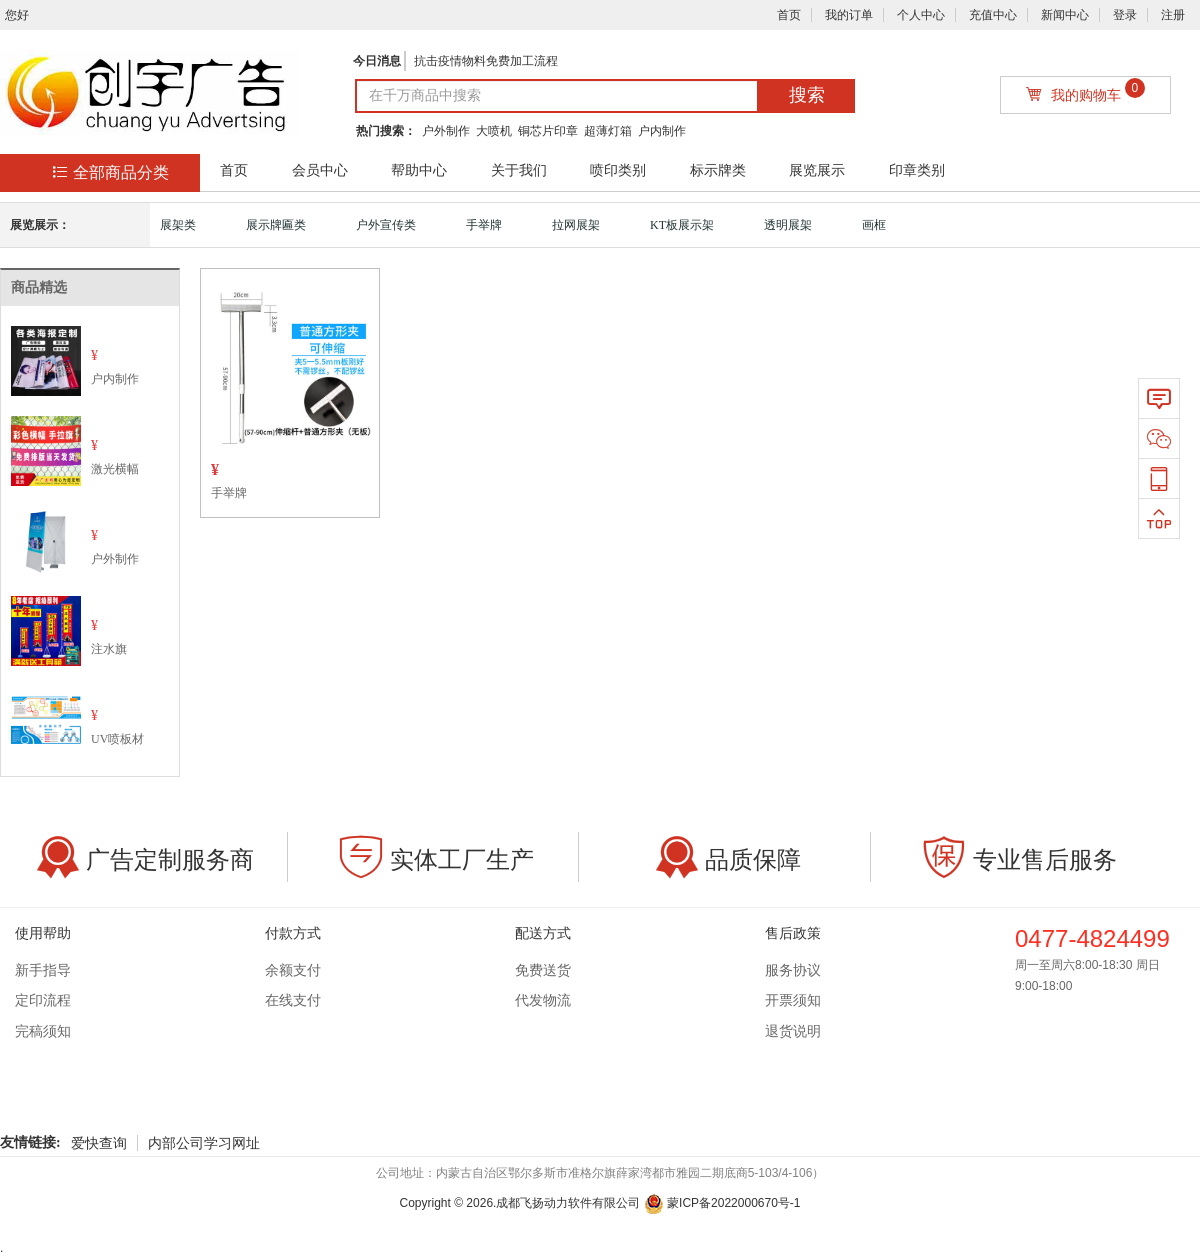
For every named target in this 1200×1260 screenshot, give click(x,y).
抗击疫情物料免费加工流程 (486, 61)
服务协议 (793, 970)
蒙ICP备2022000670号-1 (722, 1203)
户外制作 (446, 131)
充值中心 (993, 15)
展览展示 (817, 170)
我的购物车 (1085, 90)
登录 (1125, 15)
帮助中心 (419, 170)
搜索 (807, 95)
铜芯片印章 (548, 131)
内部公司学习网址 (204, 1143)
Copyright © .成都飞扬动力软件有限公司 (519, 1203)
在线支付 (293, 1000)
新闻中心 (1065, 15)
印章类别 (917, 170)
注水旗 (109, 649)
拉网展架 (576, 225)
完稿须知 (43, 1031)
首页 (789, 15)
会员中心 (320, 170)
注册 (1173, 15)
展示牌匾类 (276, 225)
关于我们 (519, 170)
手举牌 (484, 225)
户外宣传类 (386, 225)
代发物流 (543, 1000)
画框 (874, 225)
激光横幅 (115, 469)
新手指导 (43, 970)
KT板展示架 (682, 225)
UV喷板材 (117, 739)
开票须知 (793, 1000)
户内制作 (662, 131)
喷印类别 (618, 170)
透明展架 (788, 225)
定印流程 (43, 1000)
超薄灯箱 (608, 131)
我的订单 (849, 15)
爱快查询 (99, 1143)
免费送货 (543, 970)
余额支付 (293, 970)
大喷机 (494, 131)
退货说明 (793, 1031)
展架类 (178, 225)
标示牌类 (718, 170)
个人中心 (921, 15)
